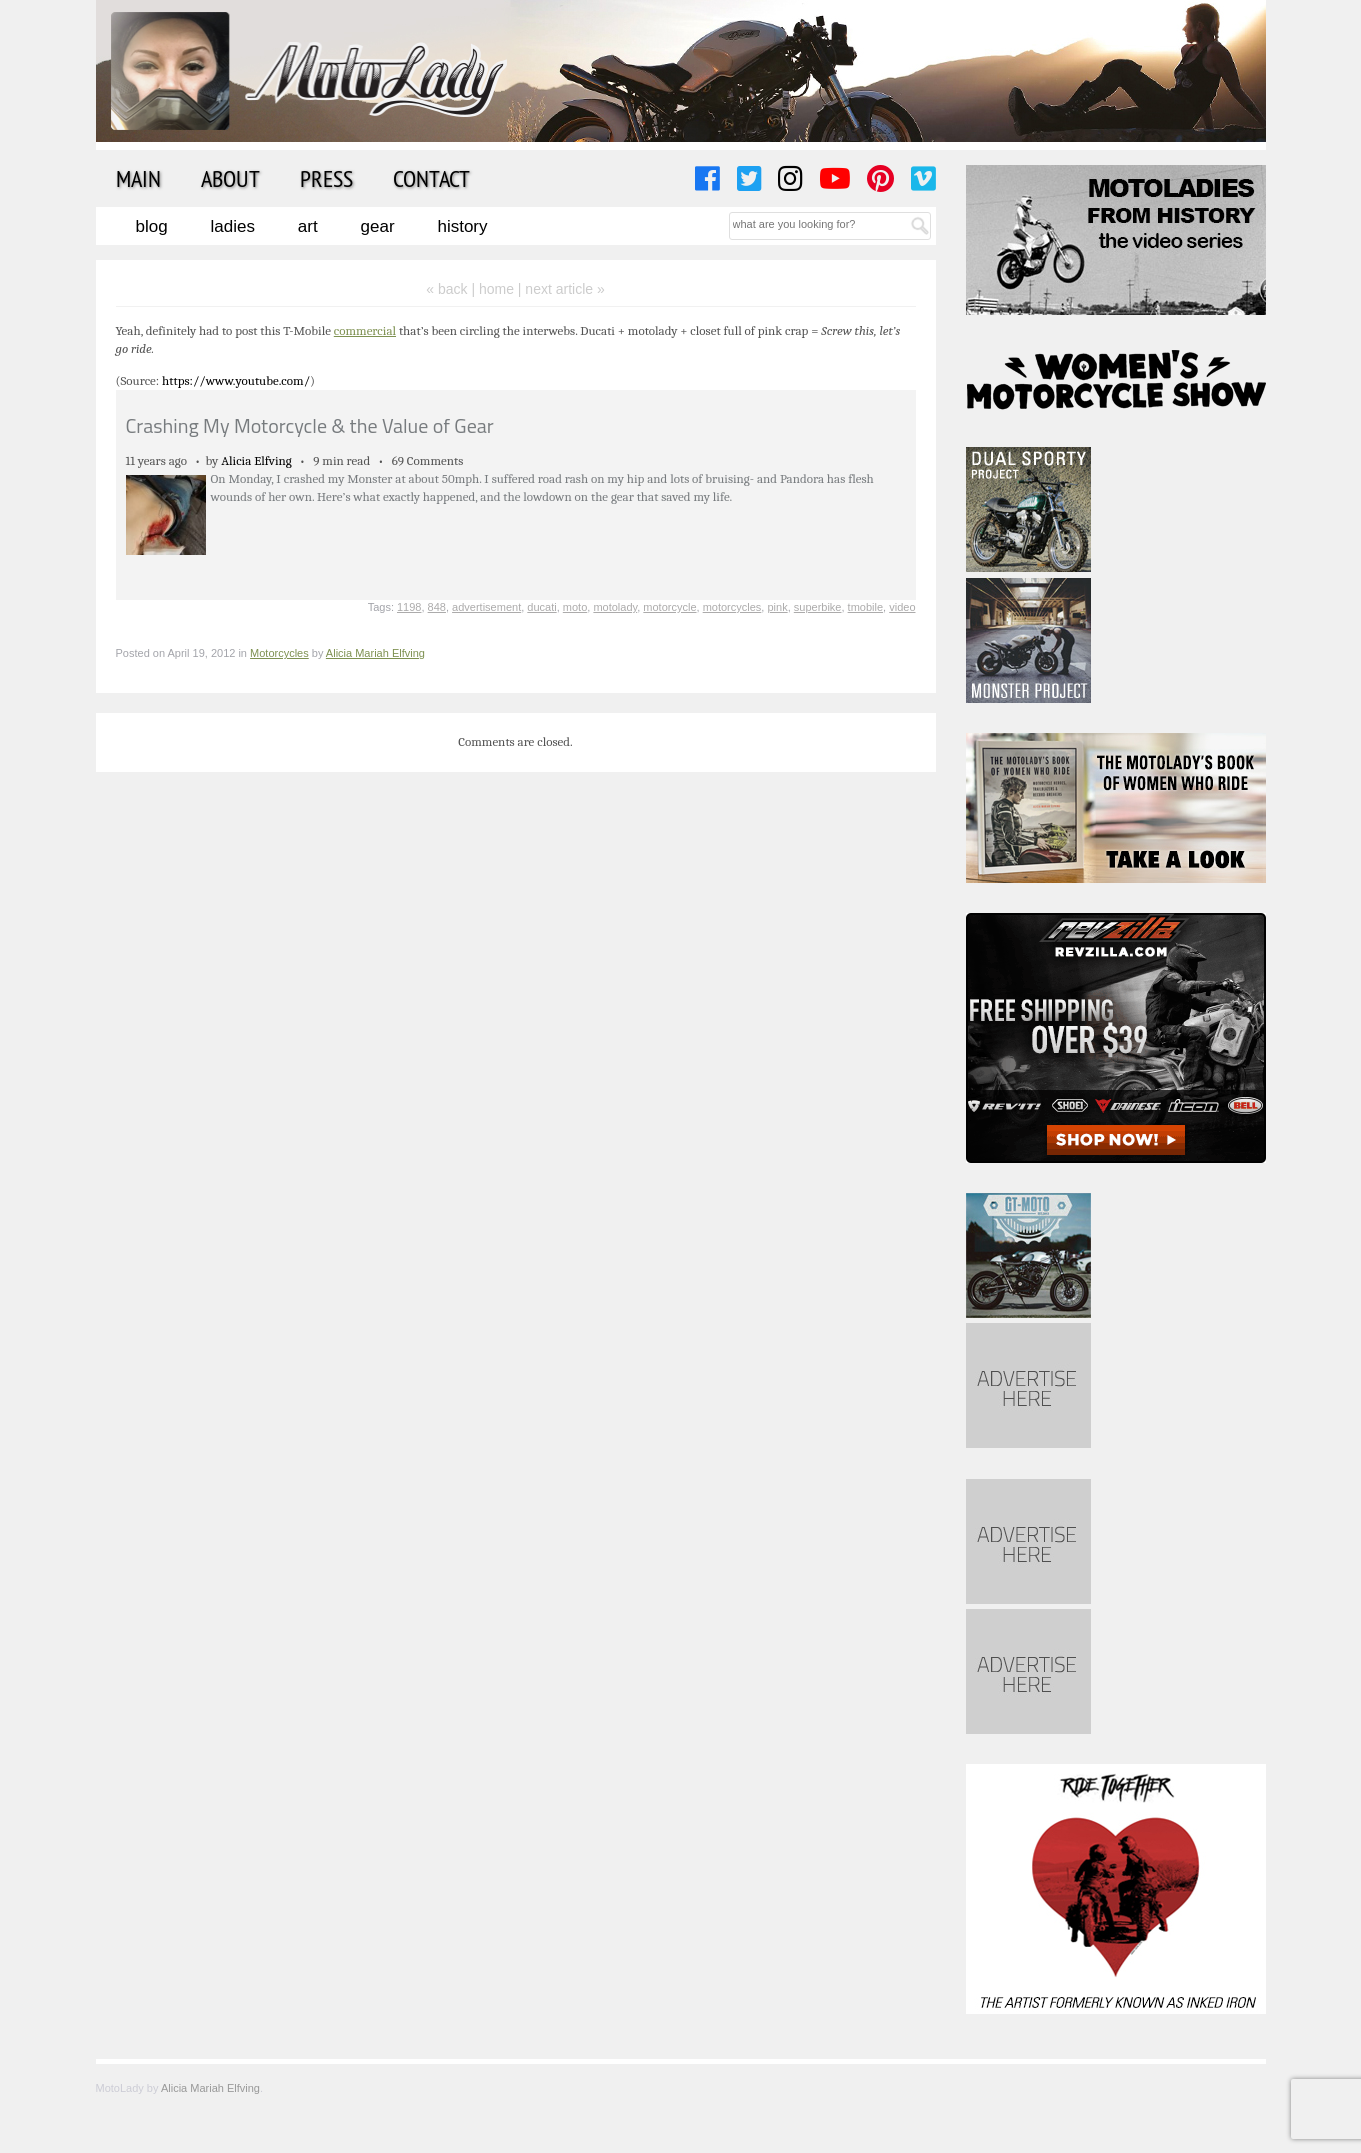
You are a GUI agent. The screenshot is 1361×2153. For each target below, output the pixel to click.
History (462, 226)
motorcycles (732, 607)
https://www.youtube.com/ (236, 380)
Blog (152, 226)
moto (575, 607)
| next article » (561, 289)
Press (326, 178)
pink (777, 607)
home (496, 289)
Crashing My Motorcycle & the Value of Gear (310, 425)
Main (138, 178)
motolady (615, 607)
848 (437, 607)
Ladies (233, 226)
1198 (409, 607)
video (902, 607)
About (230, 178)
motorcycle (669, 607)
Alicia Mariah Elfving (375, 653)
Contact (431, 178)
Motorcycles (279, 653)
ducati (541, 607)
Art (308, 226)
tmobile (865, 607)
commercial (365, 330)
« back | (452, 289)
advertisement (486, 607)
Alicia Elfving (256, 460)
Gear (378, 226)
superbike (818, 607)
